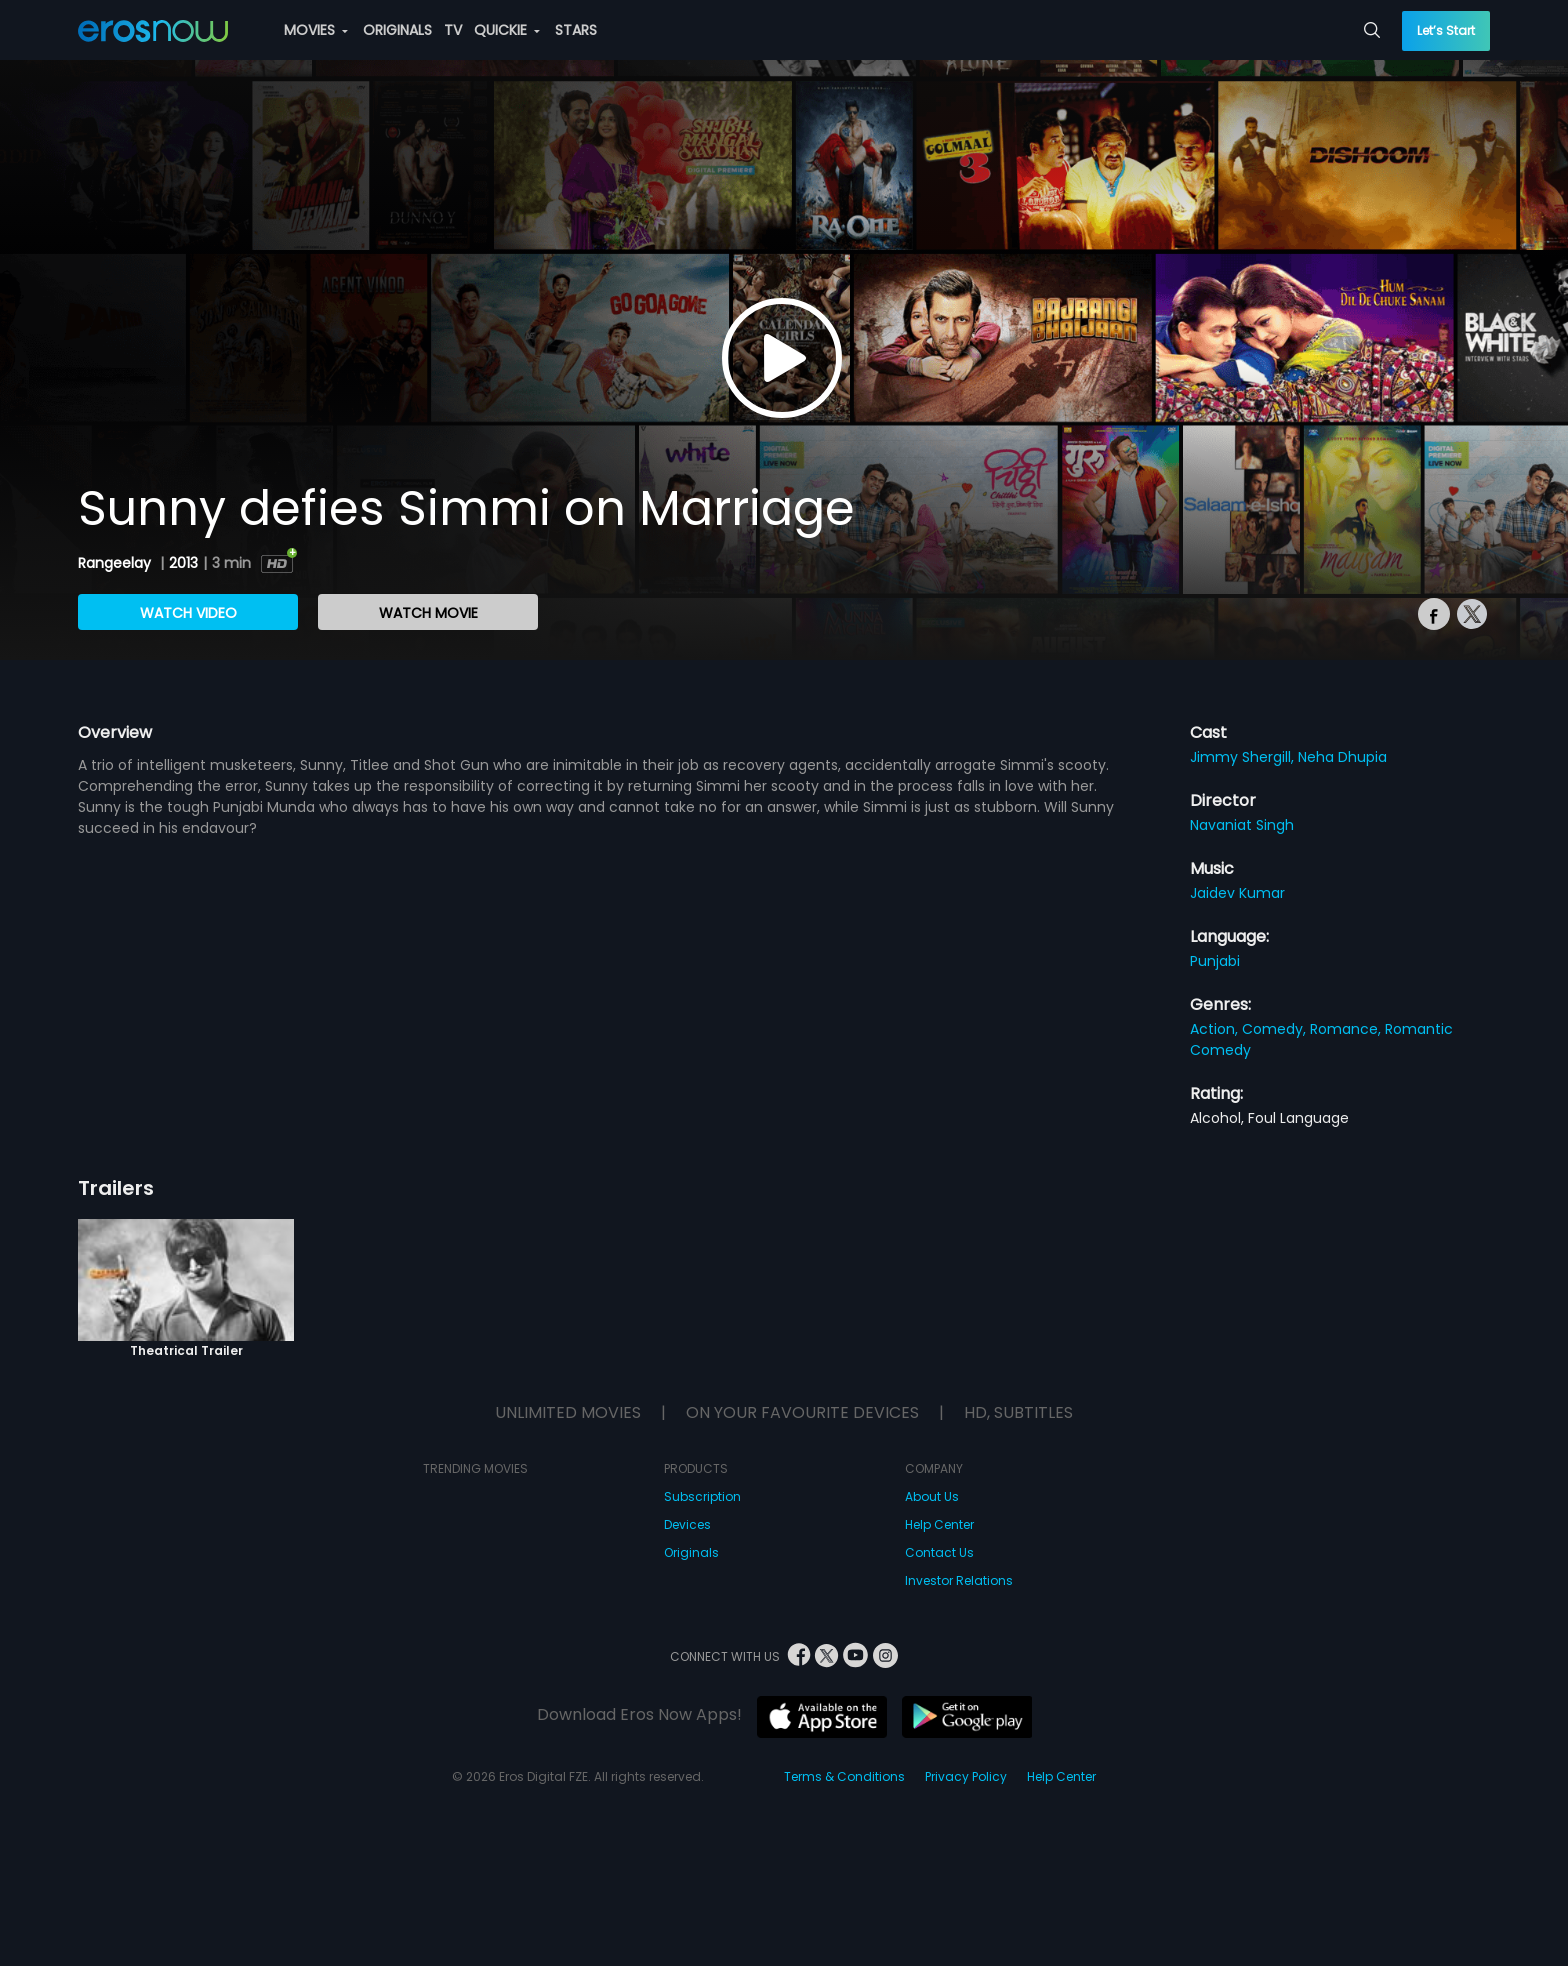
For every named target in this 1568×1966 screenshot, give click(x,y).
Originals (691, 1552)
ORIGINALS (397, 30)
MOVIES (316, 30)
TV (453, 30)
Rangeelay (116, 563)
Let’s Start (1446, 30)
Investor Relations (959, 1580)
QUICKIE (507, 30)
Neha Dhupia (1342, 757)
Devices (687, 1524)
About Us (932, 1496)
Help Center (939, 1524)
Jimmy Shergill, (1244, 757)
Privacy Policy (966, 1776)
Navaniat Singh (1242, 825)
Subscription (702, 1496)
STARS (576, 30)
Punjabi (1215, 961)
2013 (183, 563)
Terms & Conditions (844, 1776)
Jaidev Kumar (1237, 893)
